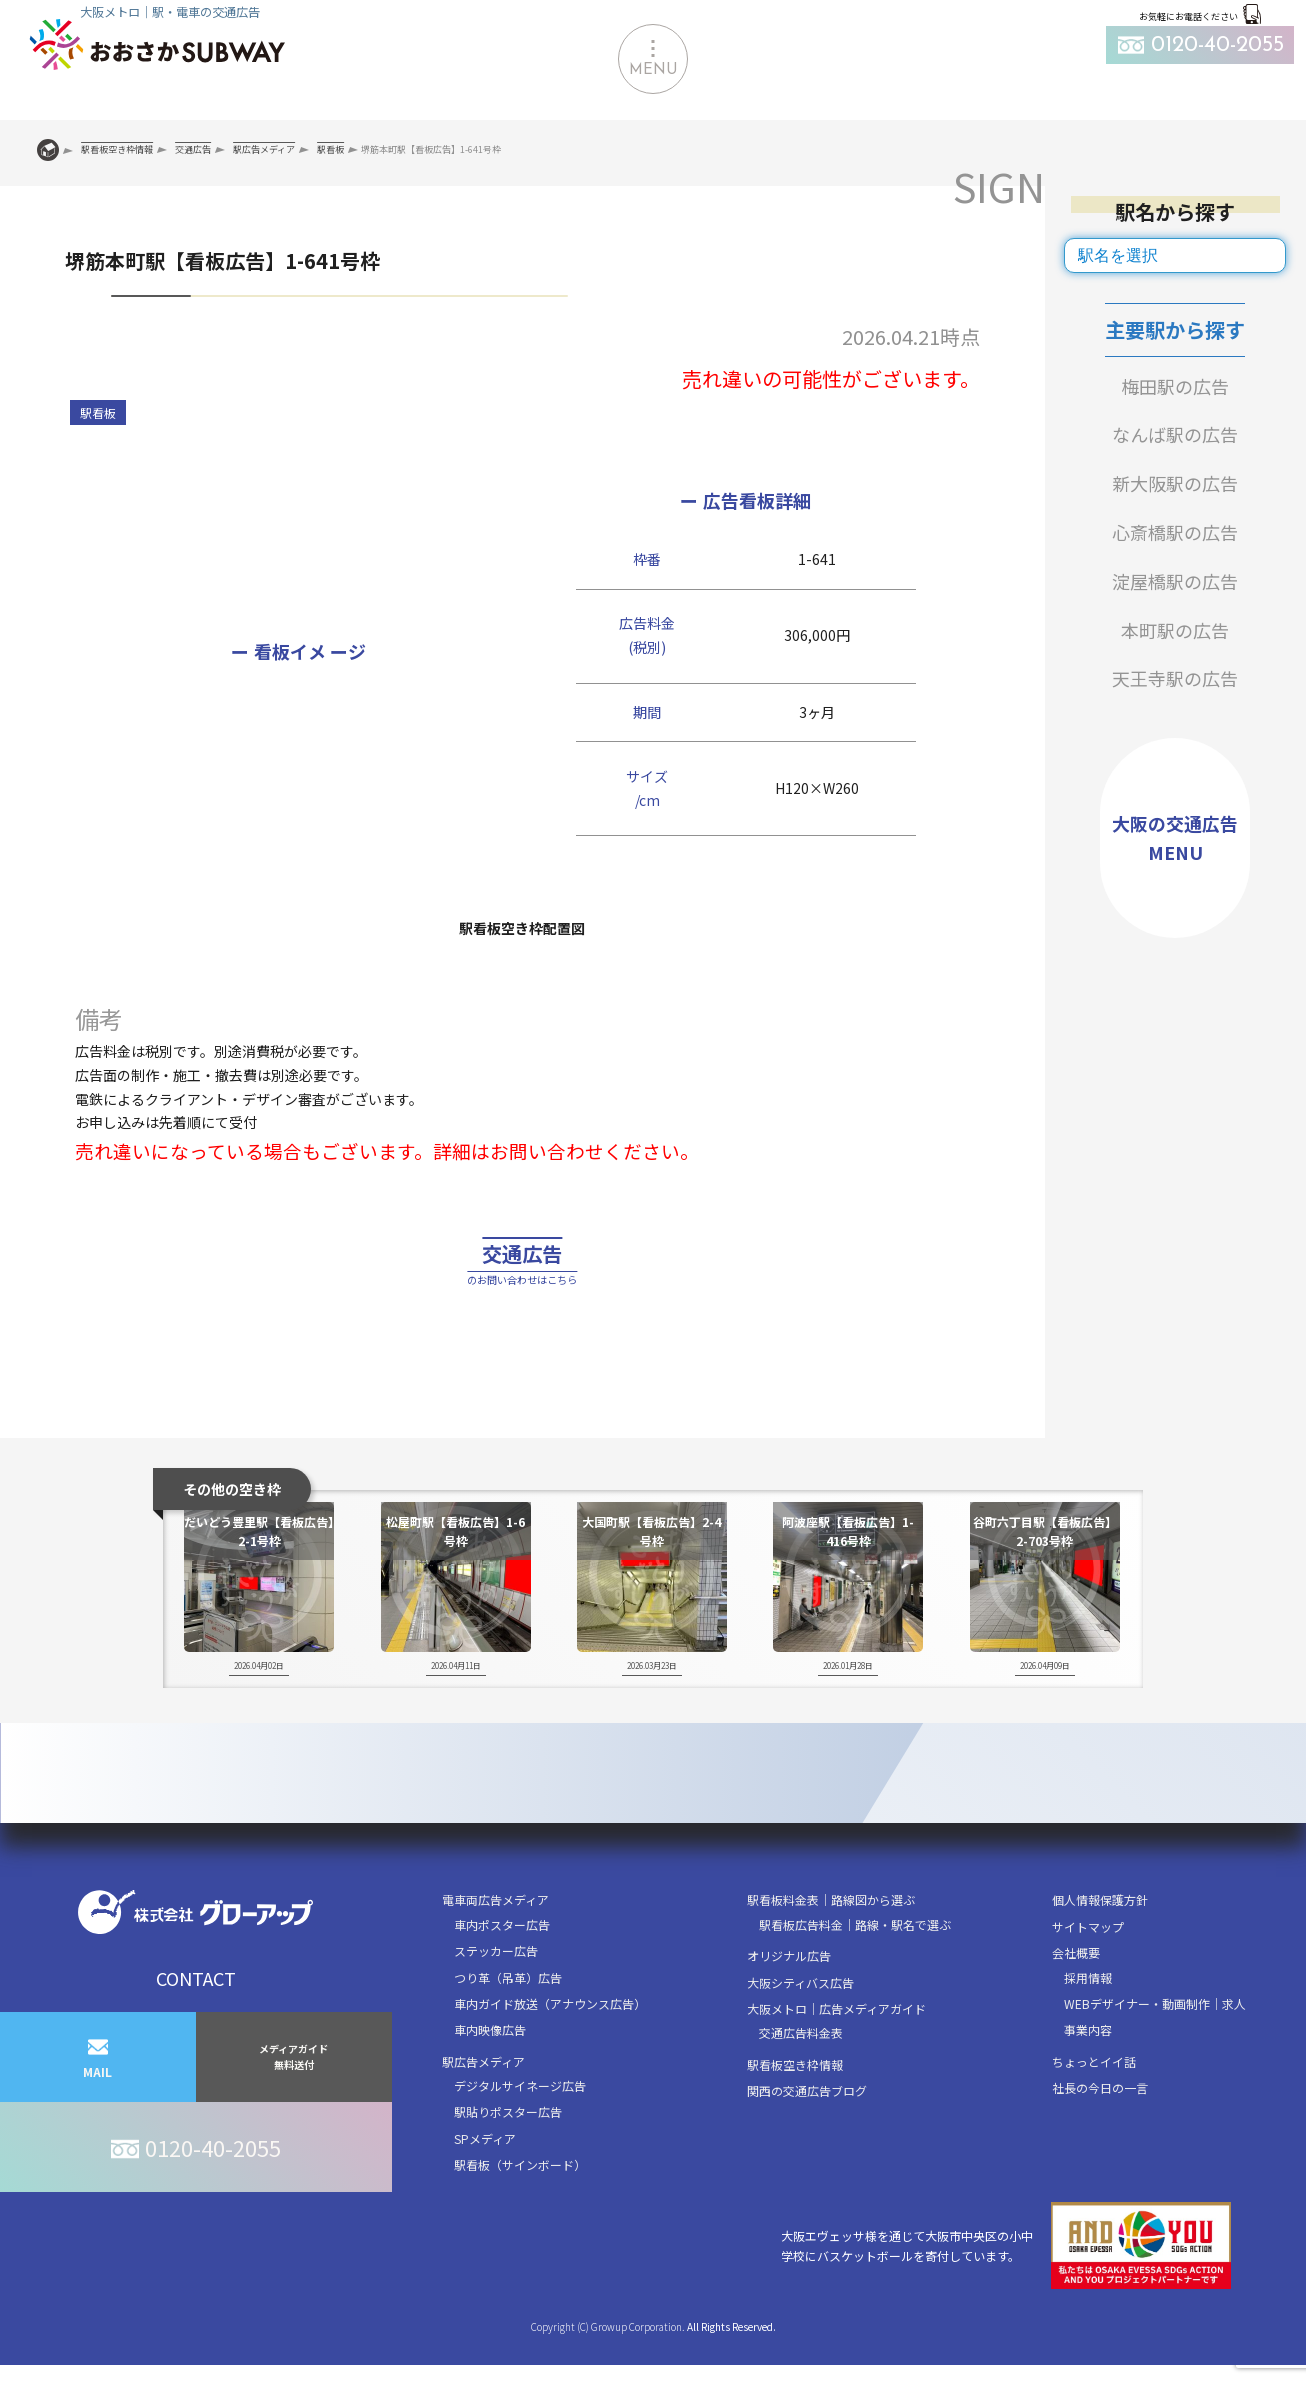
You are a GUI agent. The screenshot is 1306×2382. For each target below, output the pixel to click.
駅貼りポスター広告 (508, 2162)
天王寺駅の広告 (1175, 678)
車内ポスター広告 (502, 1974)
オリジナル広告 (789, 2006)
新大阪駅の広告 (1175, 483)
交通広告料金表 (801, 2083)
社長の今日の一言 (1100, 2138)
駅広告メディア (483, 2111)
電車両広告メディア (495, 1950)
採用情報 (1088, 2027)
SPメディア (485, 2189)
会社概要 (1076, 2003)
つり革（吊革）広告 (508, 2027)
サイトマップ (1088, 1976)
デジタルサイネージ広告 (520, 2136)
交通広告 (522, 1290)
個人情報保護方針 (1100, 1950)
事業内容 (1088, 2080)
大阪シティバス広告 (800, 2032)
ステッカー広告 (496, 2001)
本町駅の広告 (1175, 630)
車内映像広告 (490, 2080)
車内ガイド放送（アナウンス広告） (550, 2054)
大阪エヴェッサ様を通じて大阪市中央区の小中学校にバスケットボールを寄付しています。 (1006, 2296)
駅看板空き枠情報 (795, 2114)
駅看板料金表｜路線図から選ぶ (831, 1950)
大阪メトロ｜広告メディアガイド (836, 2059)
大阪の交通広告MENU (1175, 837)
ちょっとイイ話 (1094, 2111)
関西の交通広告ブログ (807, 2141)
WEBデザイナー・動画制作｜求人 (1155, 2054)
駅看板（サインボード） (520, 2215)
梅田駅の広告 (1175, 386)
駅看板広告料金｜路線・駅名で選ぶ (855, 1974)
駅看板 (98, 412)
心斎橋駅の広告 (1175, 532)
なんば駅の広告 (1175, 434)
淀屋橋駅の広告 (1175, 581)
